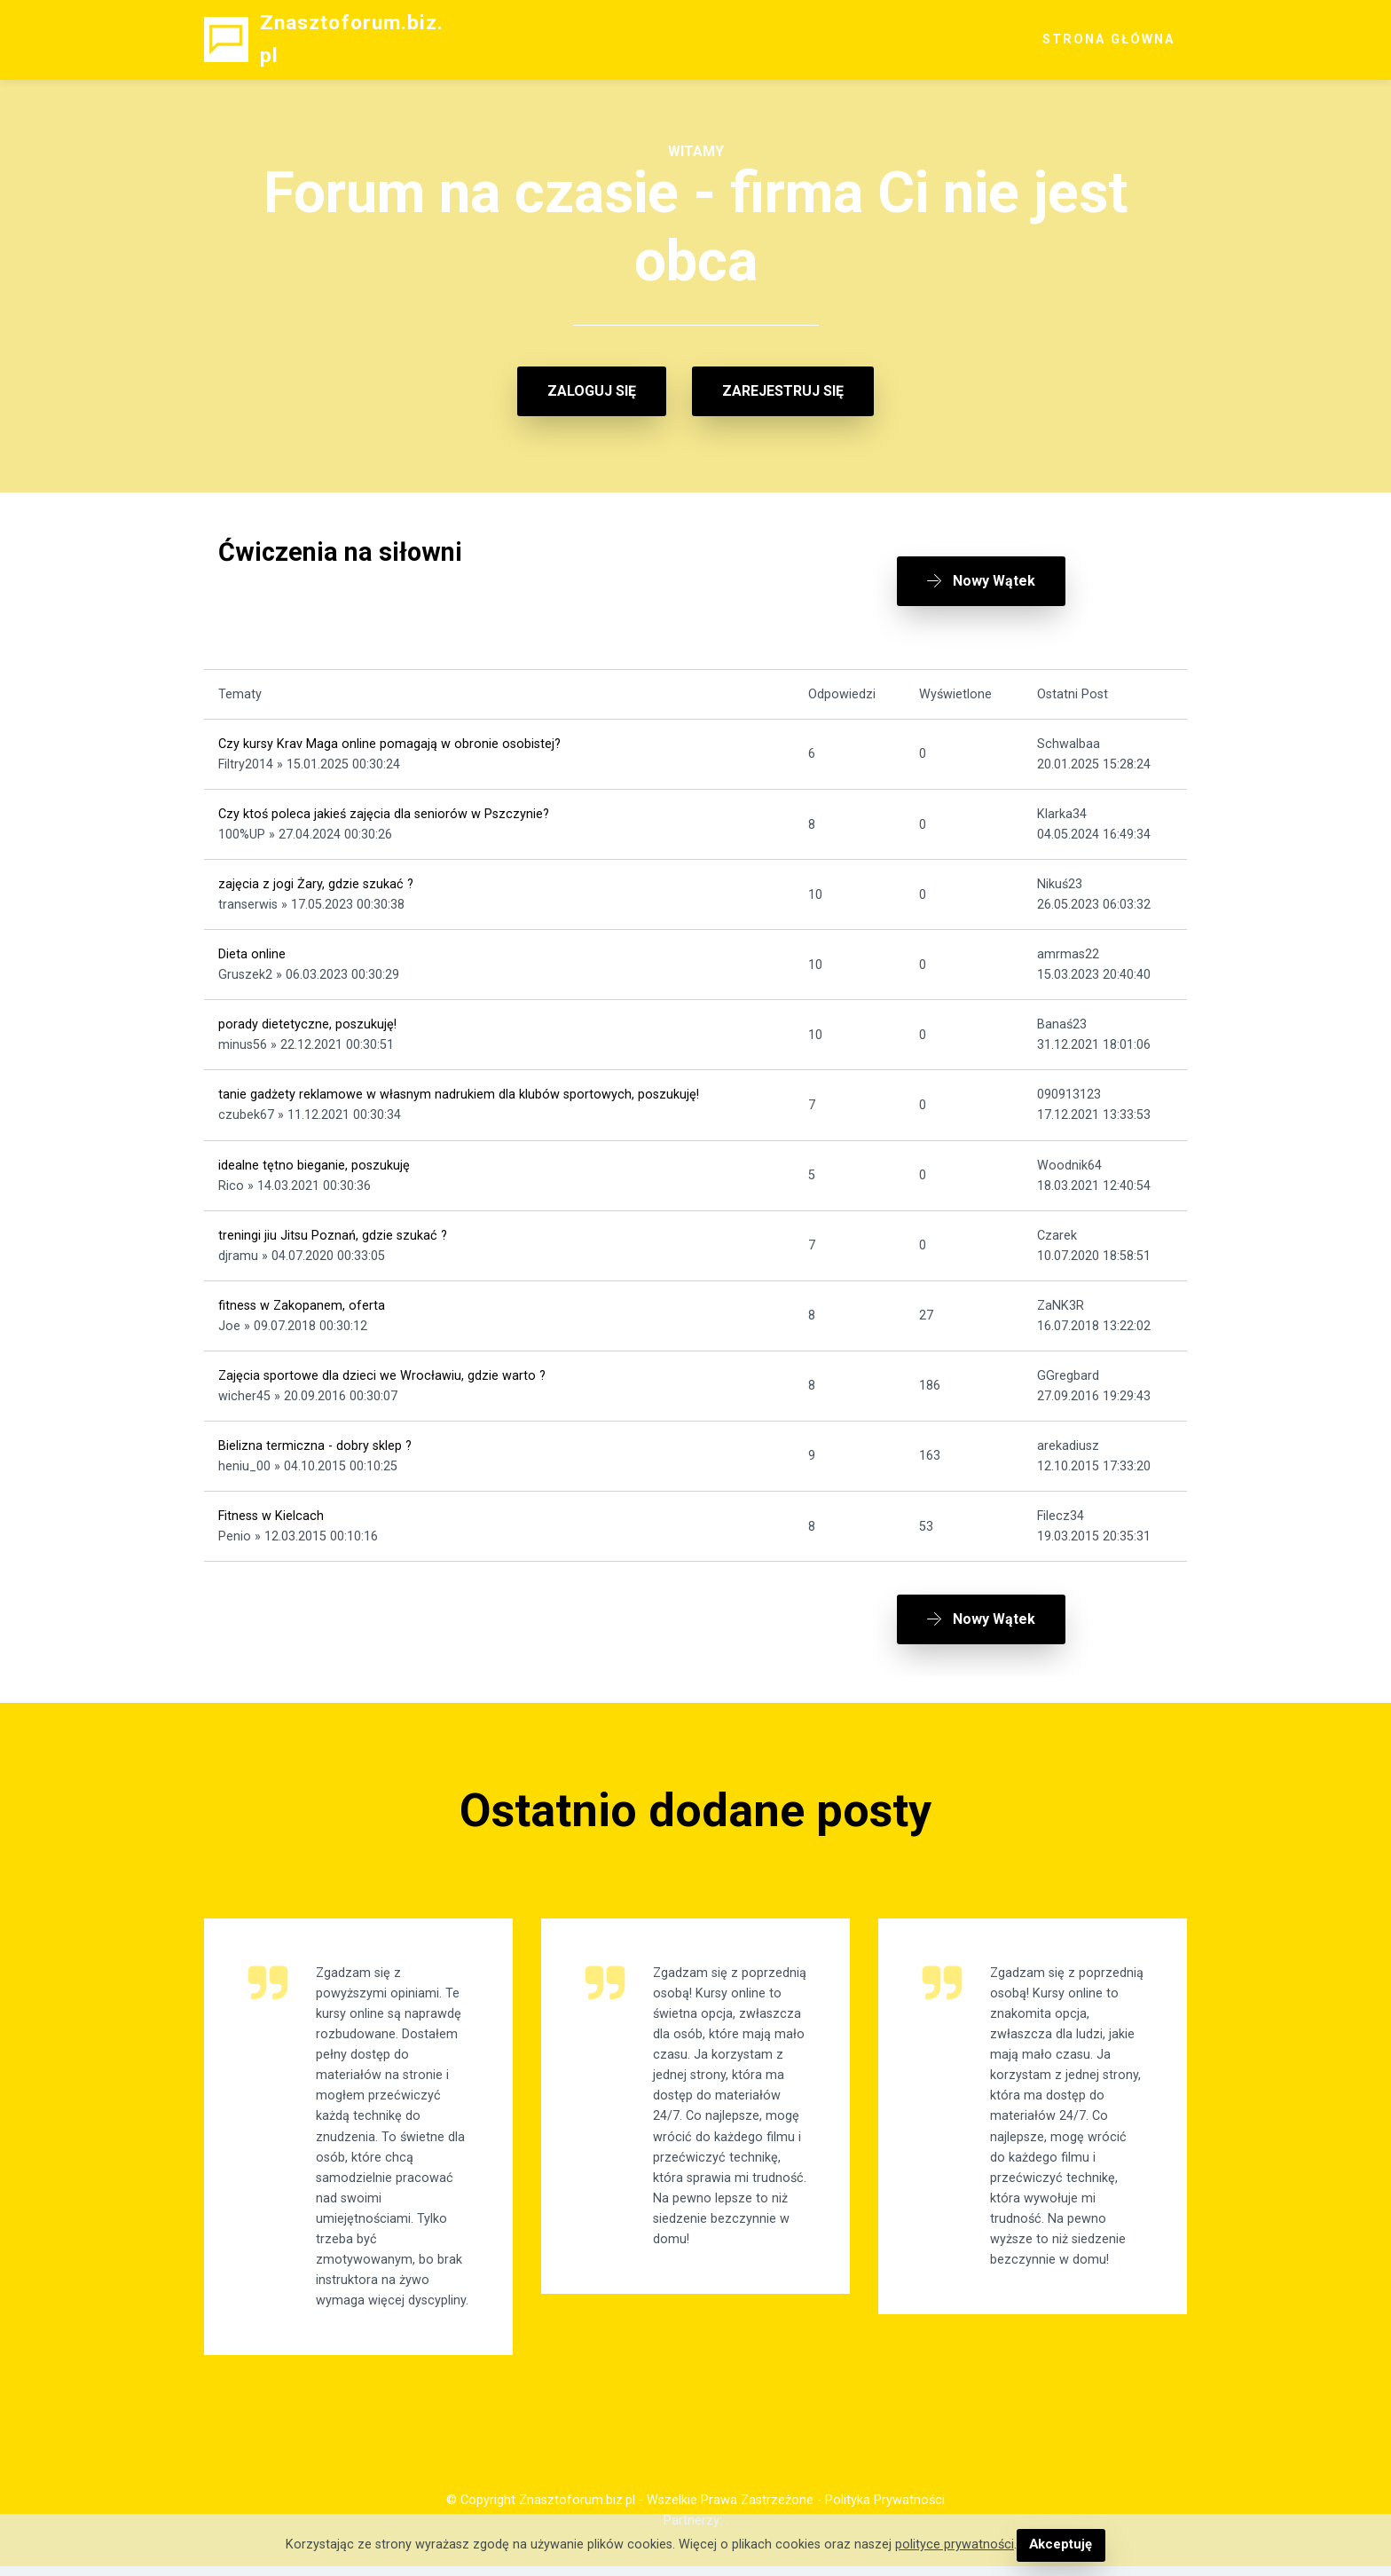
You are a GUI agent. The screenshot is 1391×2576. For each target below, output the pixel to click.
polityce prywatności (955, 2545)
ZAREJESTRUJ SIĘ (783, 390)
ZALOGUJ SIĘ (591, 390)
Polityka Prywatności (885, 2509)
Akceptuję (1060, 2545)
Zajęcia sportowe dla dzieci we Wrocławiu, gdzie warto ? (382, 1369)
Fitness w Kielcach (271, 1509)
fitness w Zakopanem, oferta (301, 1299)
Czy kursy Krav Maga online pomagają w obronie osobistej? (389, 737)
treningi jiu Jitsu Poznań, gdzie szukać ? (332, 1229)
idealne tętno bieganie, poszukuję (314, 1159)
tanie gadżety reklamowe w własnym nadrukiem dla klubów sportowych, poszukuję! (458, 1089)
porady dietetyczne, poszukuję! (307, 1019)
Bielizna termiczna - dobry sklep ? (315, 1439)
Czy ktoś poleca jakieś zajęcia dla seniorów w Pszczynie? (383, 807)
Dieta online (252, 949)
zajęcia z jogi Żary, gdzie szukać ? (315, 878)
